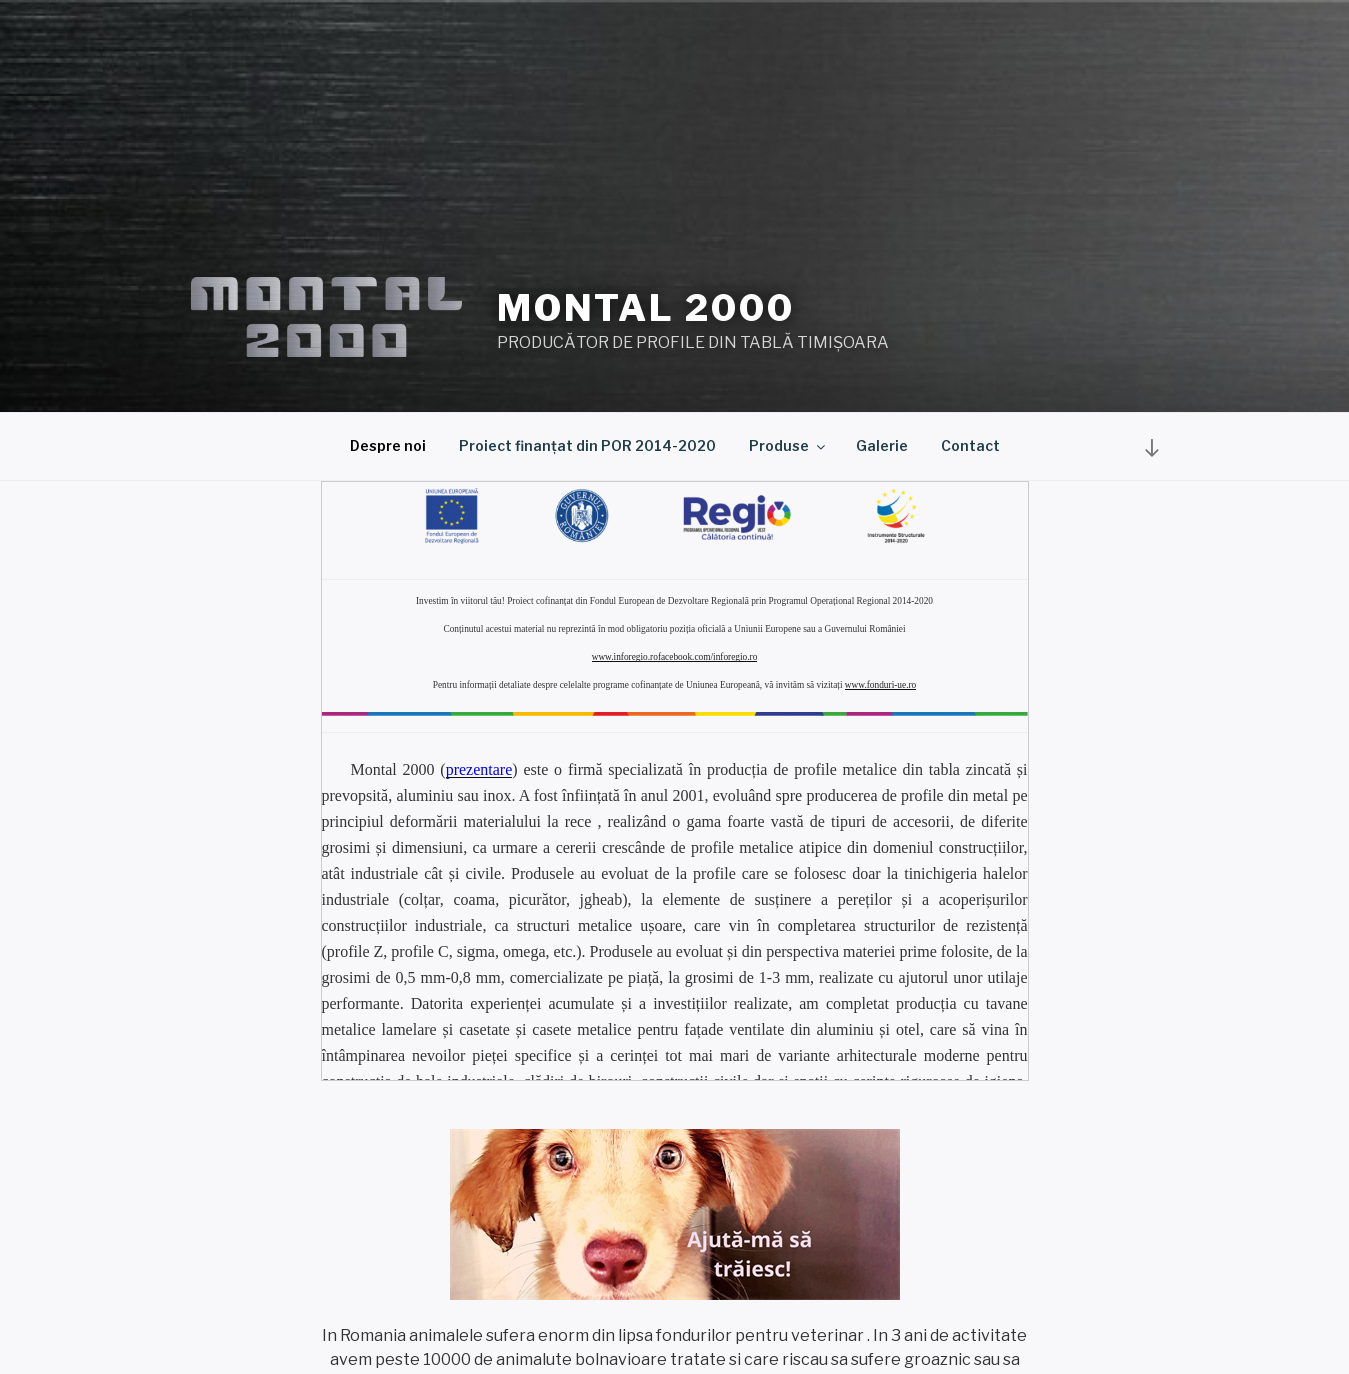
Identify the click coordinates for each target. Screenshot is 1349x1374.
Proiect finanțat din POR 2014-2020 (587, 445)
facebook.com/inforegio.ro (707, 657)
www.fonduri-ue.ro (880, 685)
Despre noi (388, 445)
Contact (970, 445)
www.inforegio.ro (625, 657)
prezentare (479, 769)
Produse (788, 445)
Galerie (882, 445)
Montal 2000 (646, 308)
